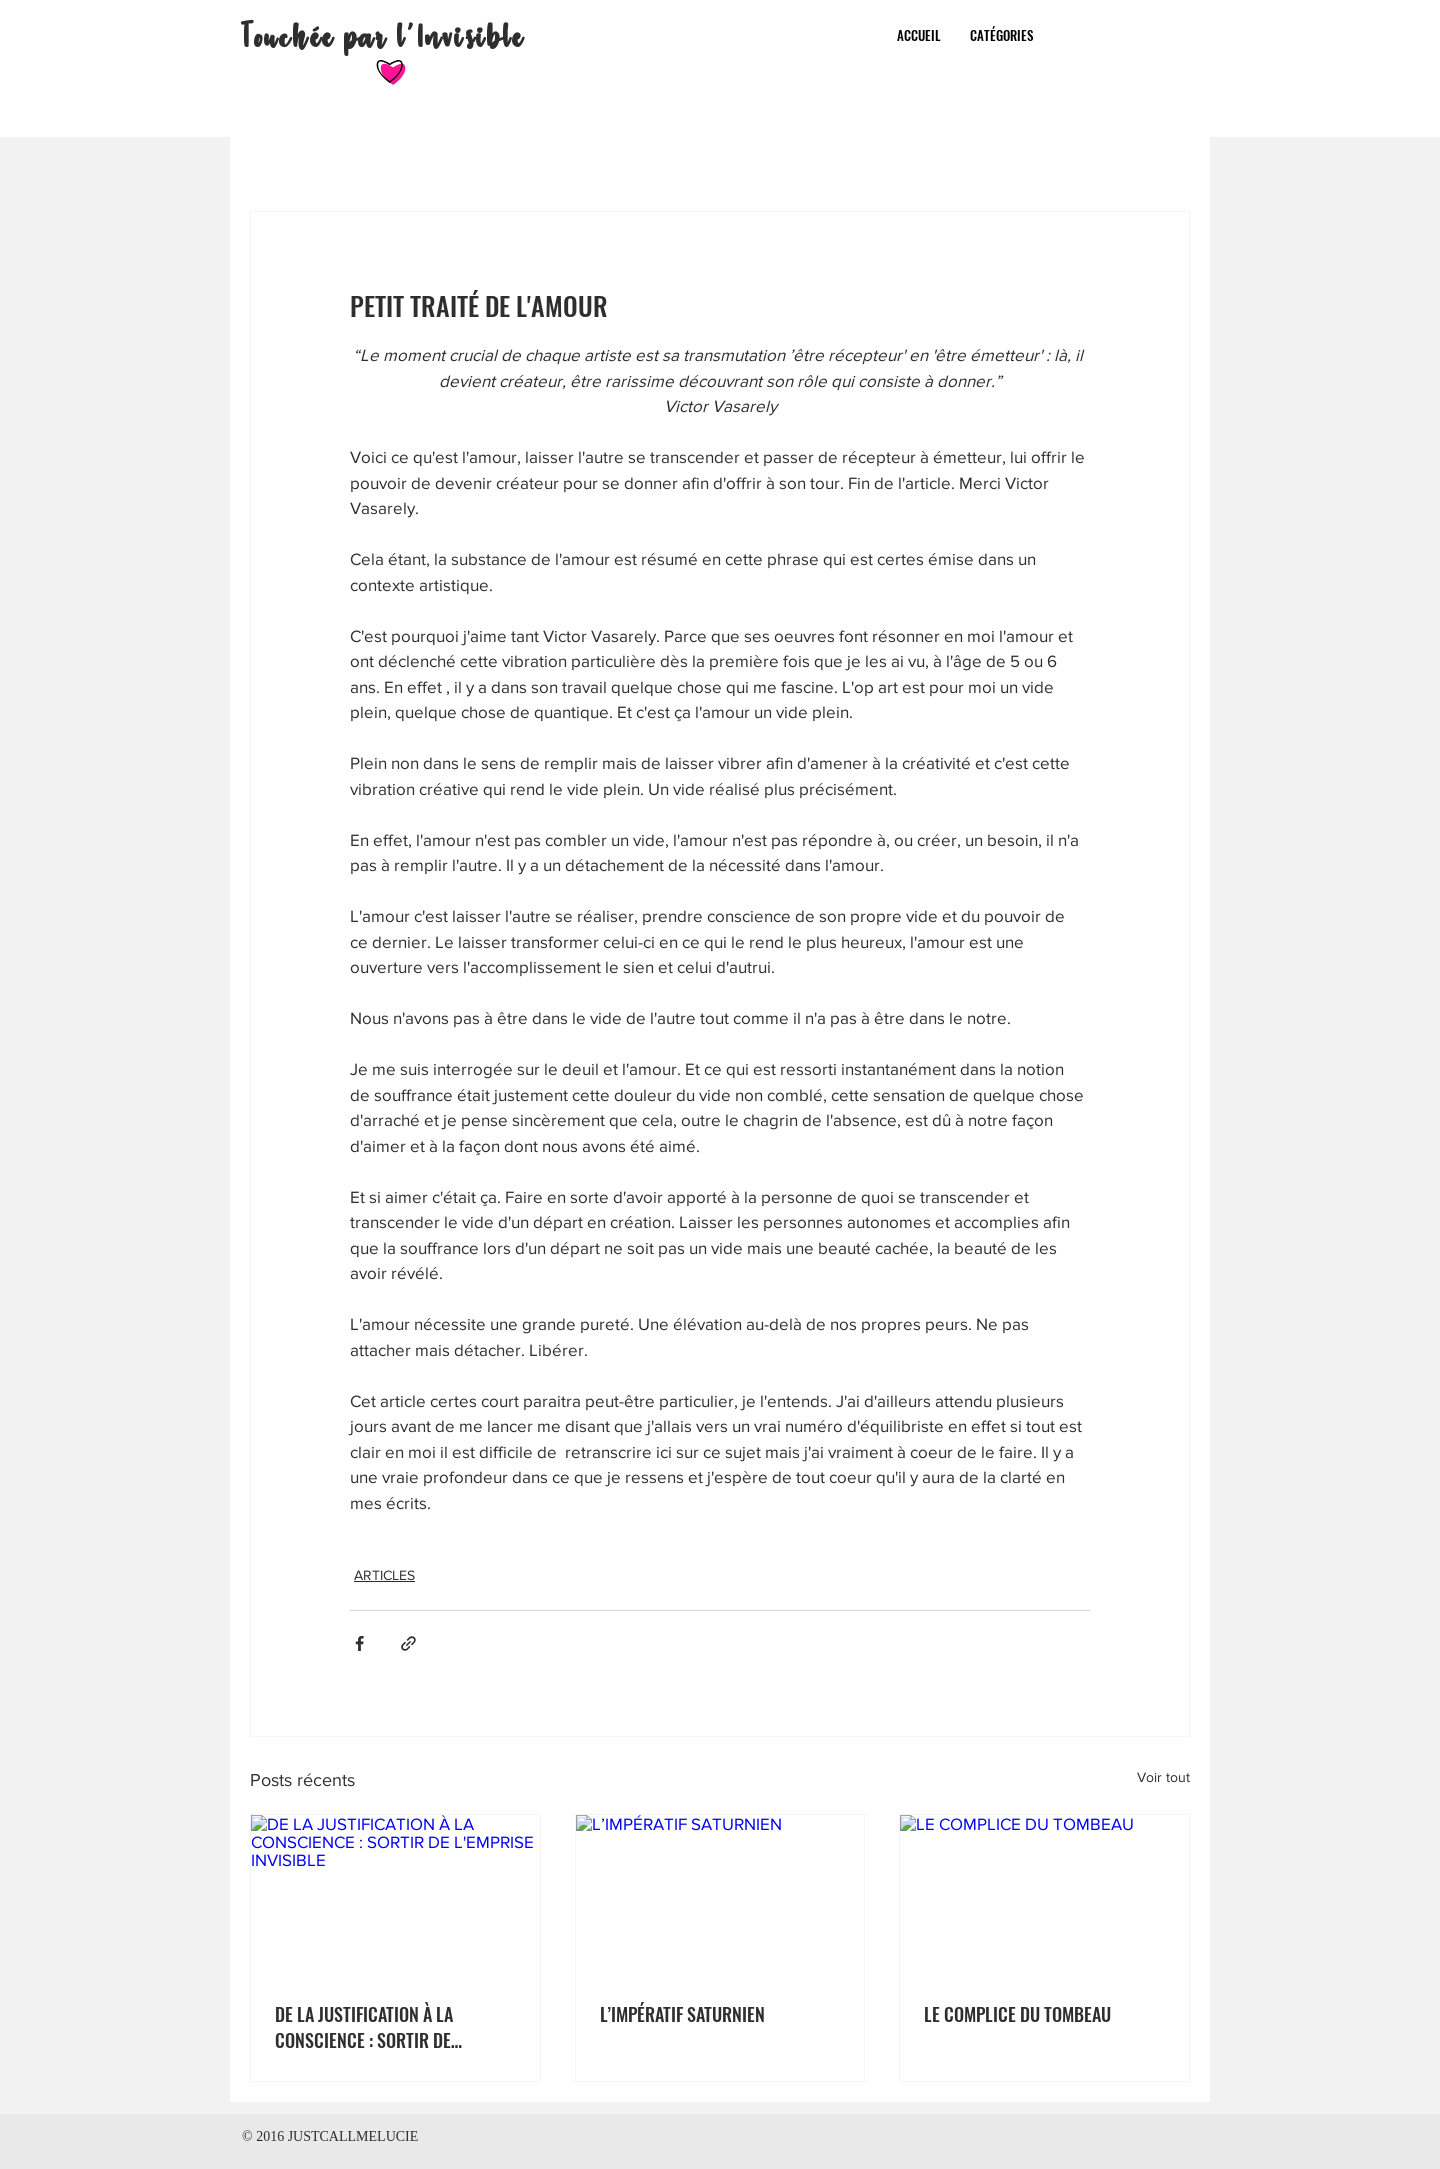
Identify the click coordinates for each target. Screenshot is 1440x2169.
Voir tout (1163, 1777)
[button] (1001, 35)
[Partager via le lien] (408, 1643)
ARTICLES (384, 1575)
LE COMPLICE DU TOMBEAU (1017, 2014)
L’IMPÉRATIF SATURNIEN (682, 2014)
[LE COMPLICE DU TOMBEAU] (1044, 1896)
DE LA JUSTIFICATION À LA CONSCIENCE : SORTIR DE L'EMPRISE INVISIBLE (364, 2027)
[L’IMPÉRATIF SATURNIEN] (720, 1896)
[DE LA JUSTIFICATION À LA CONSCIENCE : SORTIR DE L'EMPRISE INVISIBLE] (395, 1896)
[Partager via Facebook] (359, 1643)
